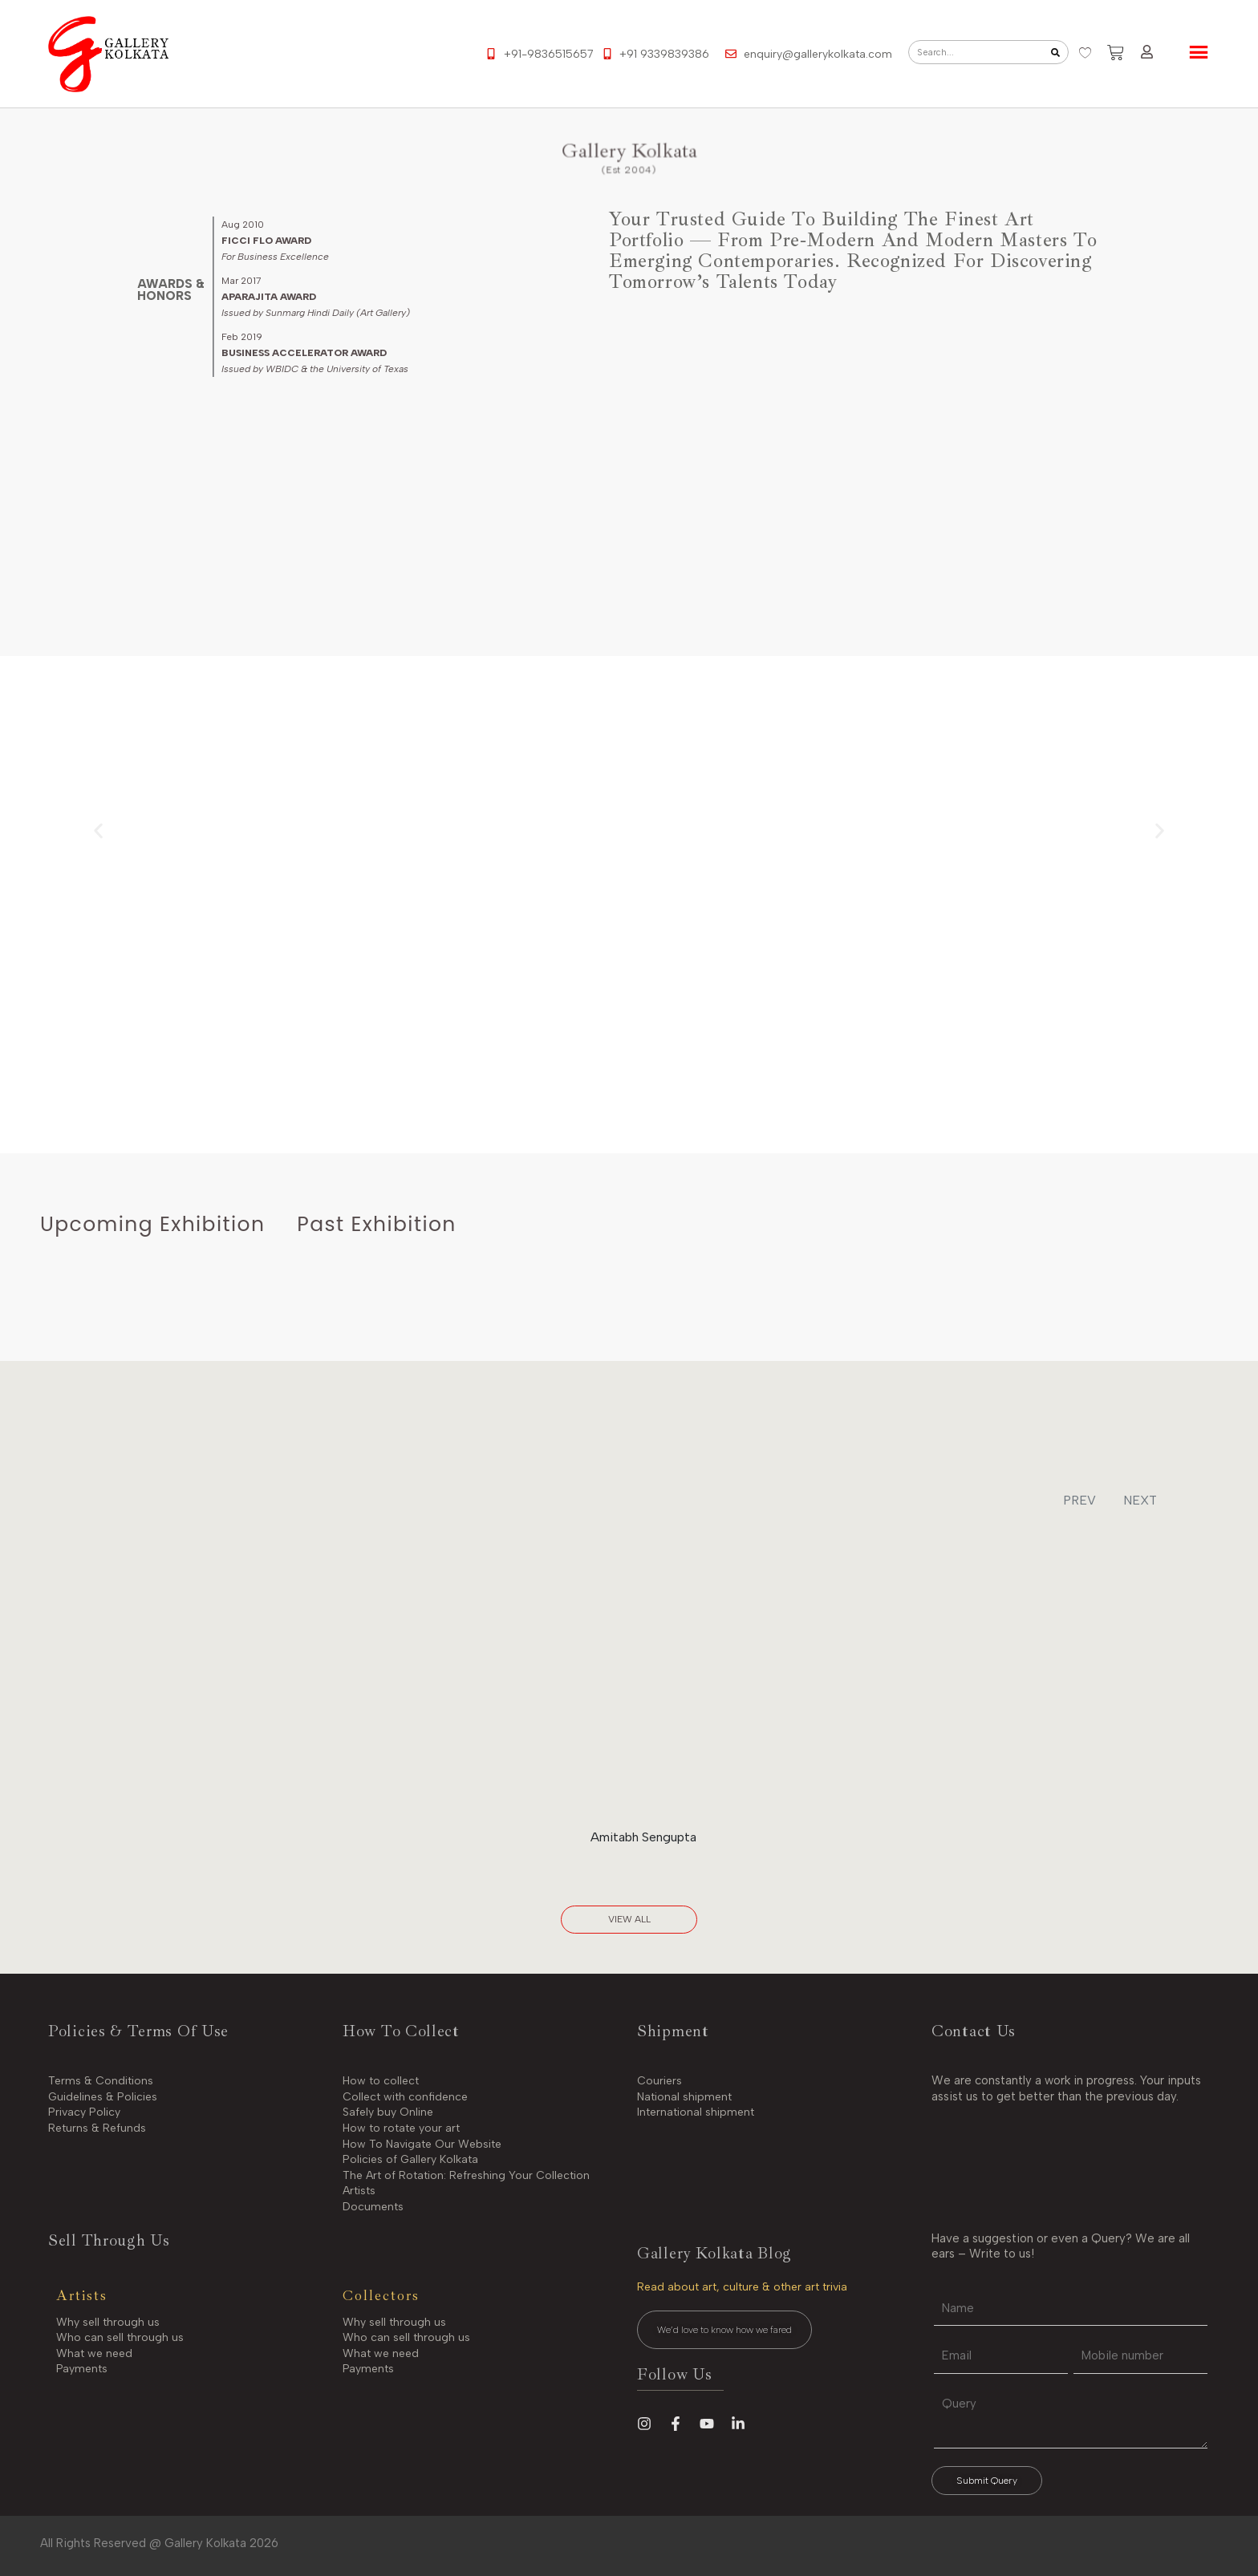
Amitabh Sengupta (643, 1837)
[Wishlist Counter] (1085, 53)
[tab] (152, 1224)
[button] (98, 830)
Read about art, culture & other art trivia (742, 2287)
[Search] (1056, 52)
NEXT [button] (1140, 1500)
